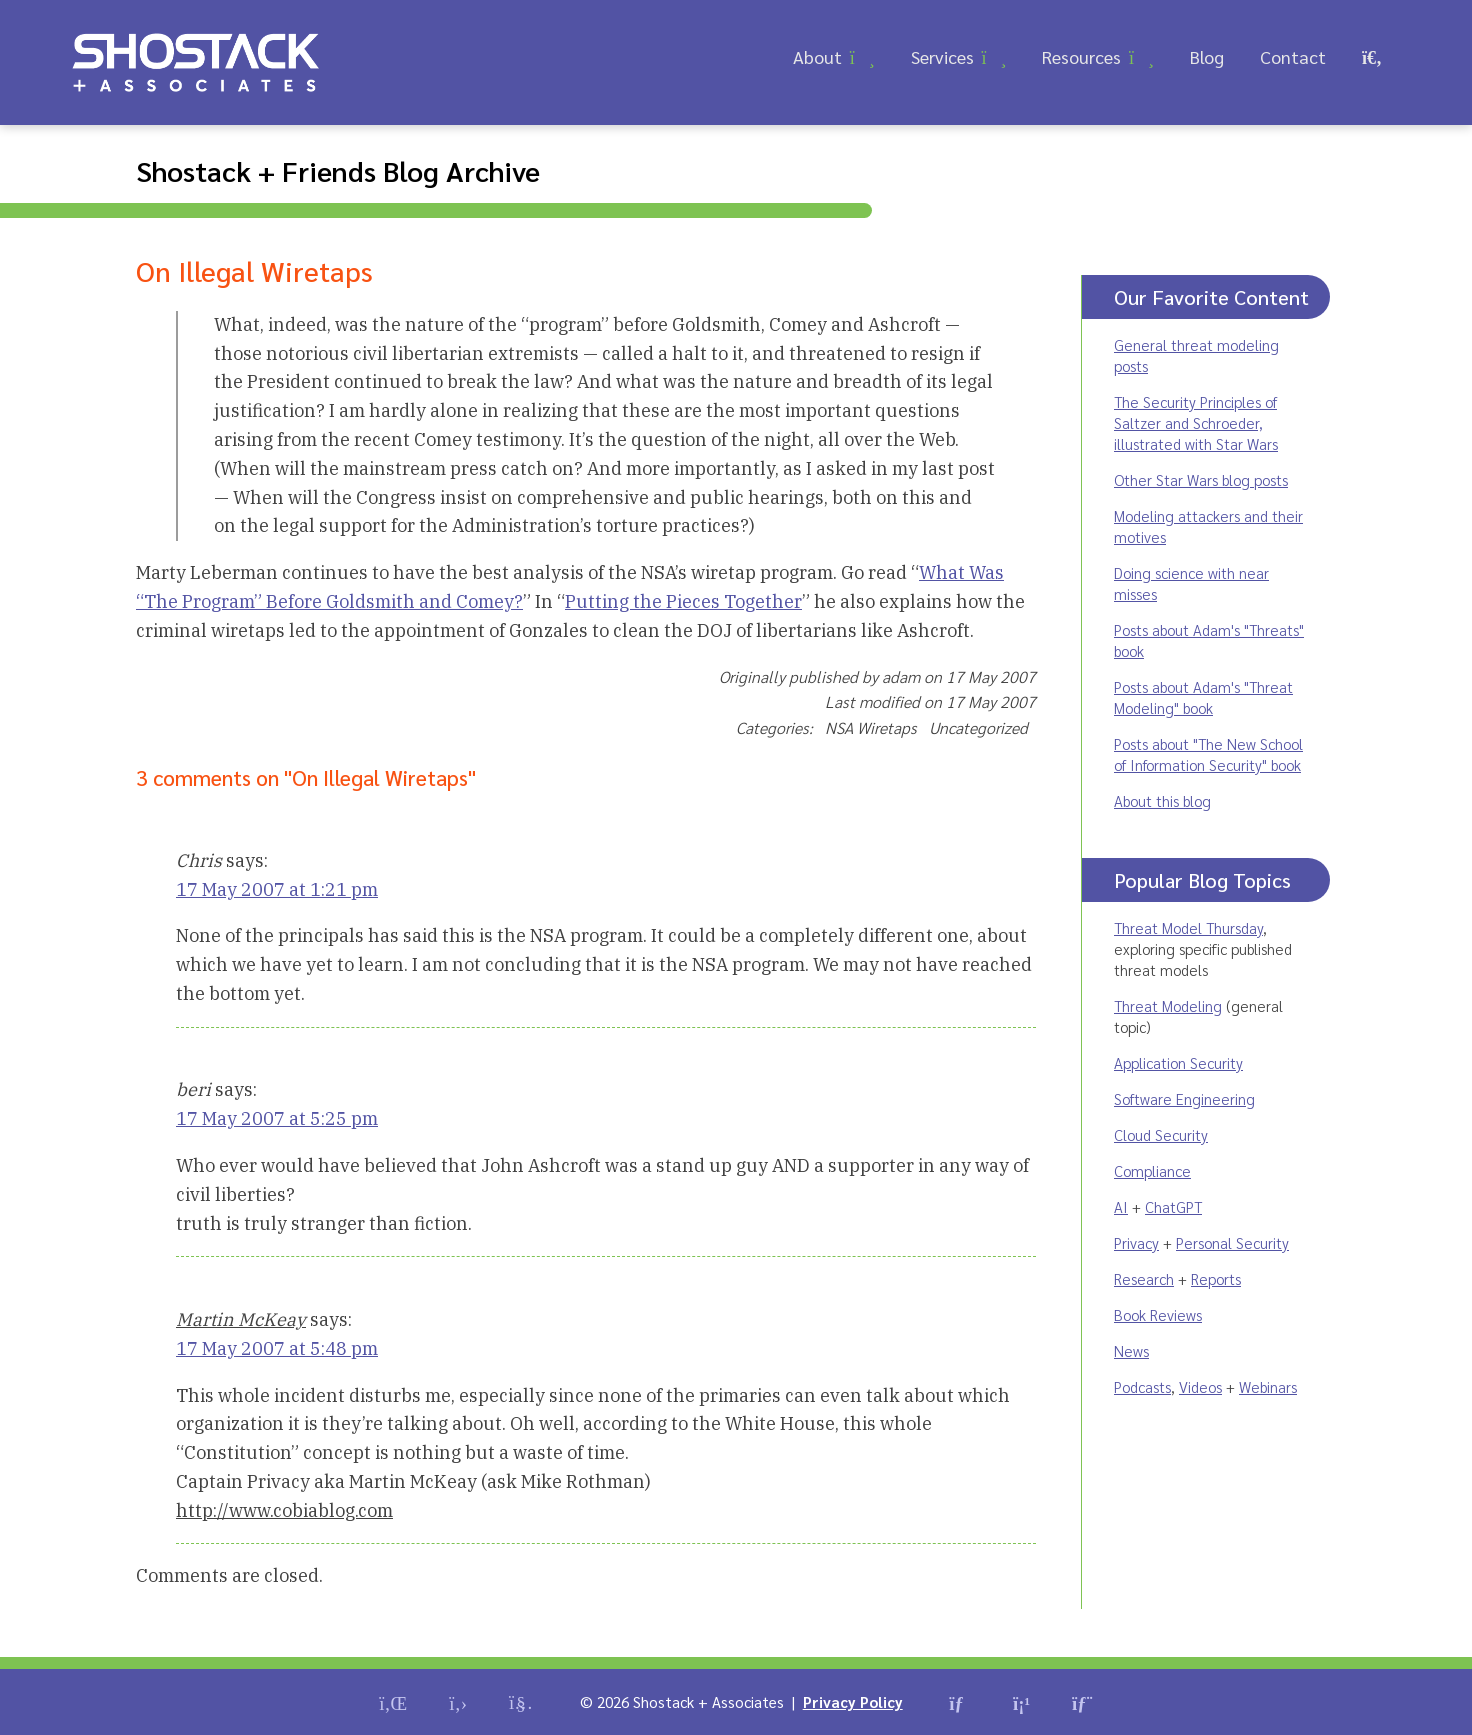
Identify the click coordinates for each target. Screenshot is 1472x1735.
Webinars (1268, 1386)
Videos (1200, 1386)
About (817, 56)
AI (1121, 1206)
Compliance (1152, 1170)
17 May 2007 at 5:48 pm (277, 1348)
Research (1144, 1278)
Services (942, 56)
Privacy (1136, 1242)
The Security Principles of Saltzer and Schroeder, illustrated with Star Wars (1196, 422)
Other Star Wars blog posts (1201, 479)
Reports (1216, 1278)
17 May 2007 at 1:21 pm (277, 889)
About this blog (1162, 800)
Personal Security (1232, 1242)
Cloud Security (1161, 1134)
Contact (1293, 56)
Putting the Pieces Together (683, 601)
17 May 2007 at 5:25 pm (277, 1118)
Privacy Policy (853, 1701)
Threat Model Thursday (1188, 927)
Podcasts (1142, 1386)
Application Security (1178, 1062)
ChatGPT (1173, 1206)
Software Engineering (1184, 1098)
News (1131, 1350)
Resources (1081, 56)
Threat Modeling (1168, 1005)
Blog (1207, 56)
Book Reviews (1158, 1314)
